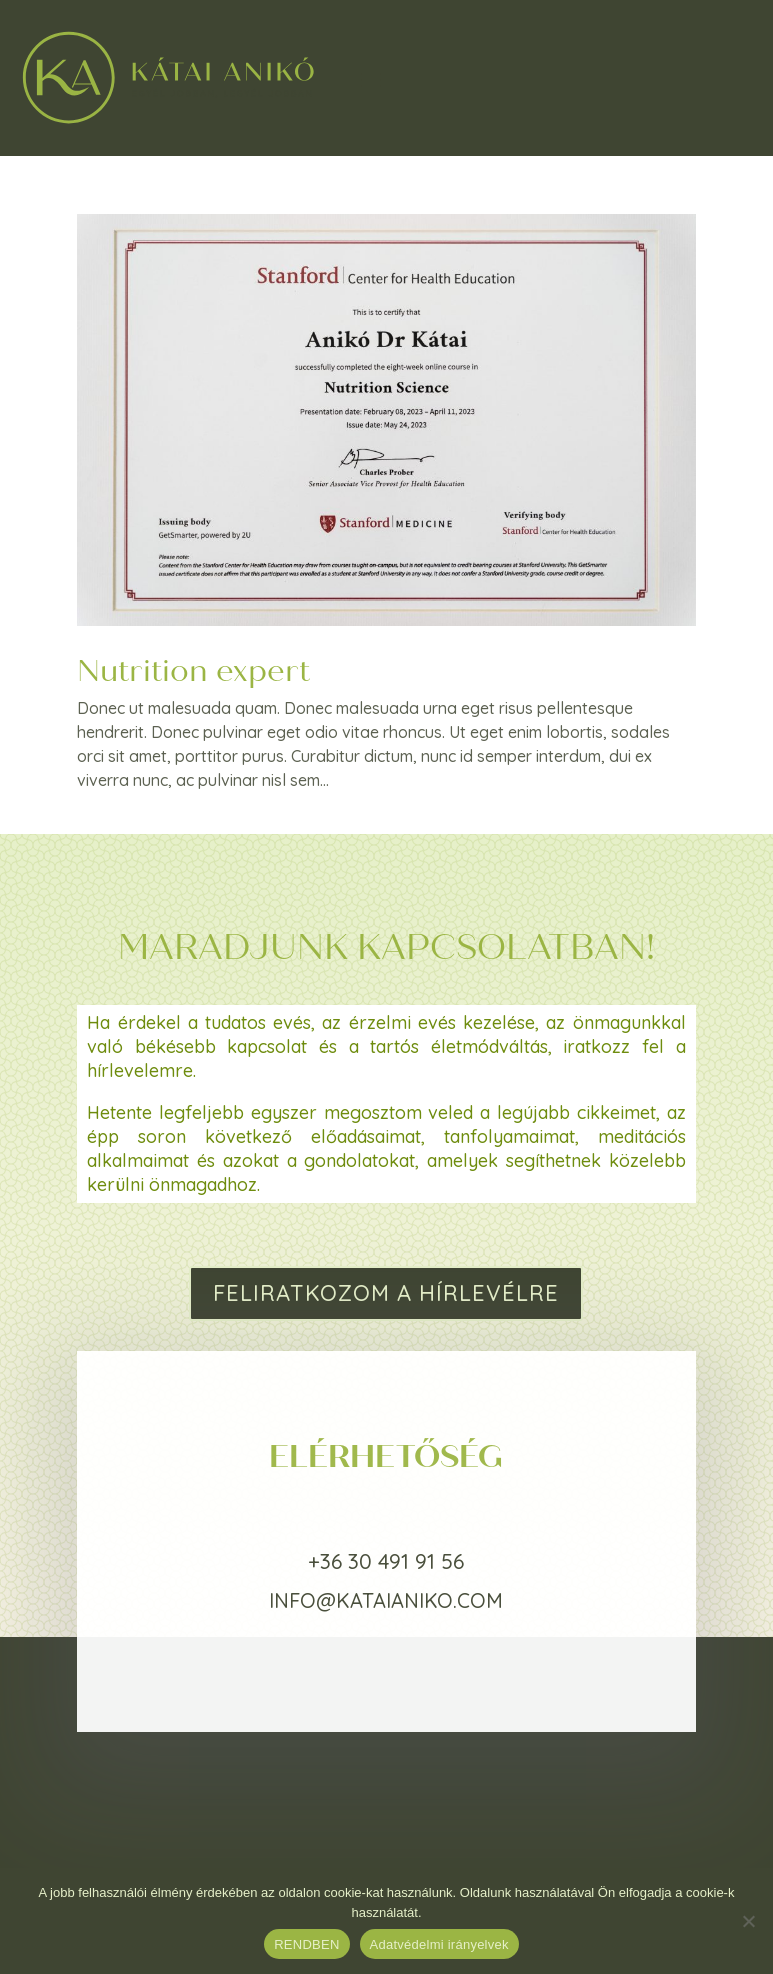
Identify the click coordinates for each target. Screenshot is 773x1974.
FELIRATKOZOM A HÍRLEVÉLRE (386, 1293)
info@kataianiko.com (386, 1600)
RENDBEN (306, 1944)
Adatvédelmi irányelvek (439, 1944)
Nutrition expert (193, 671)
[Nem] (748, 1921)
